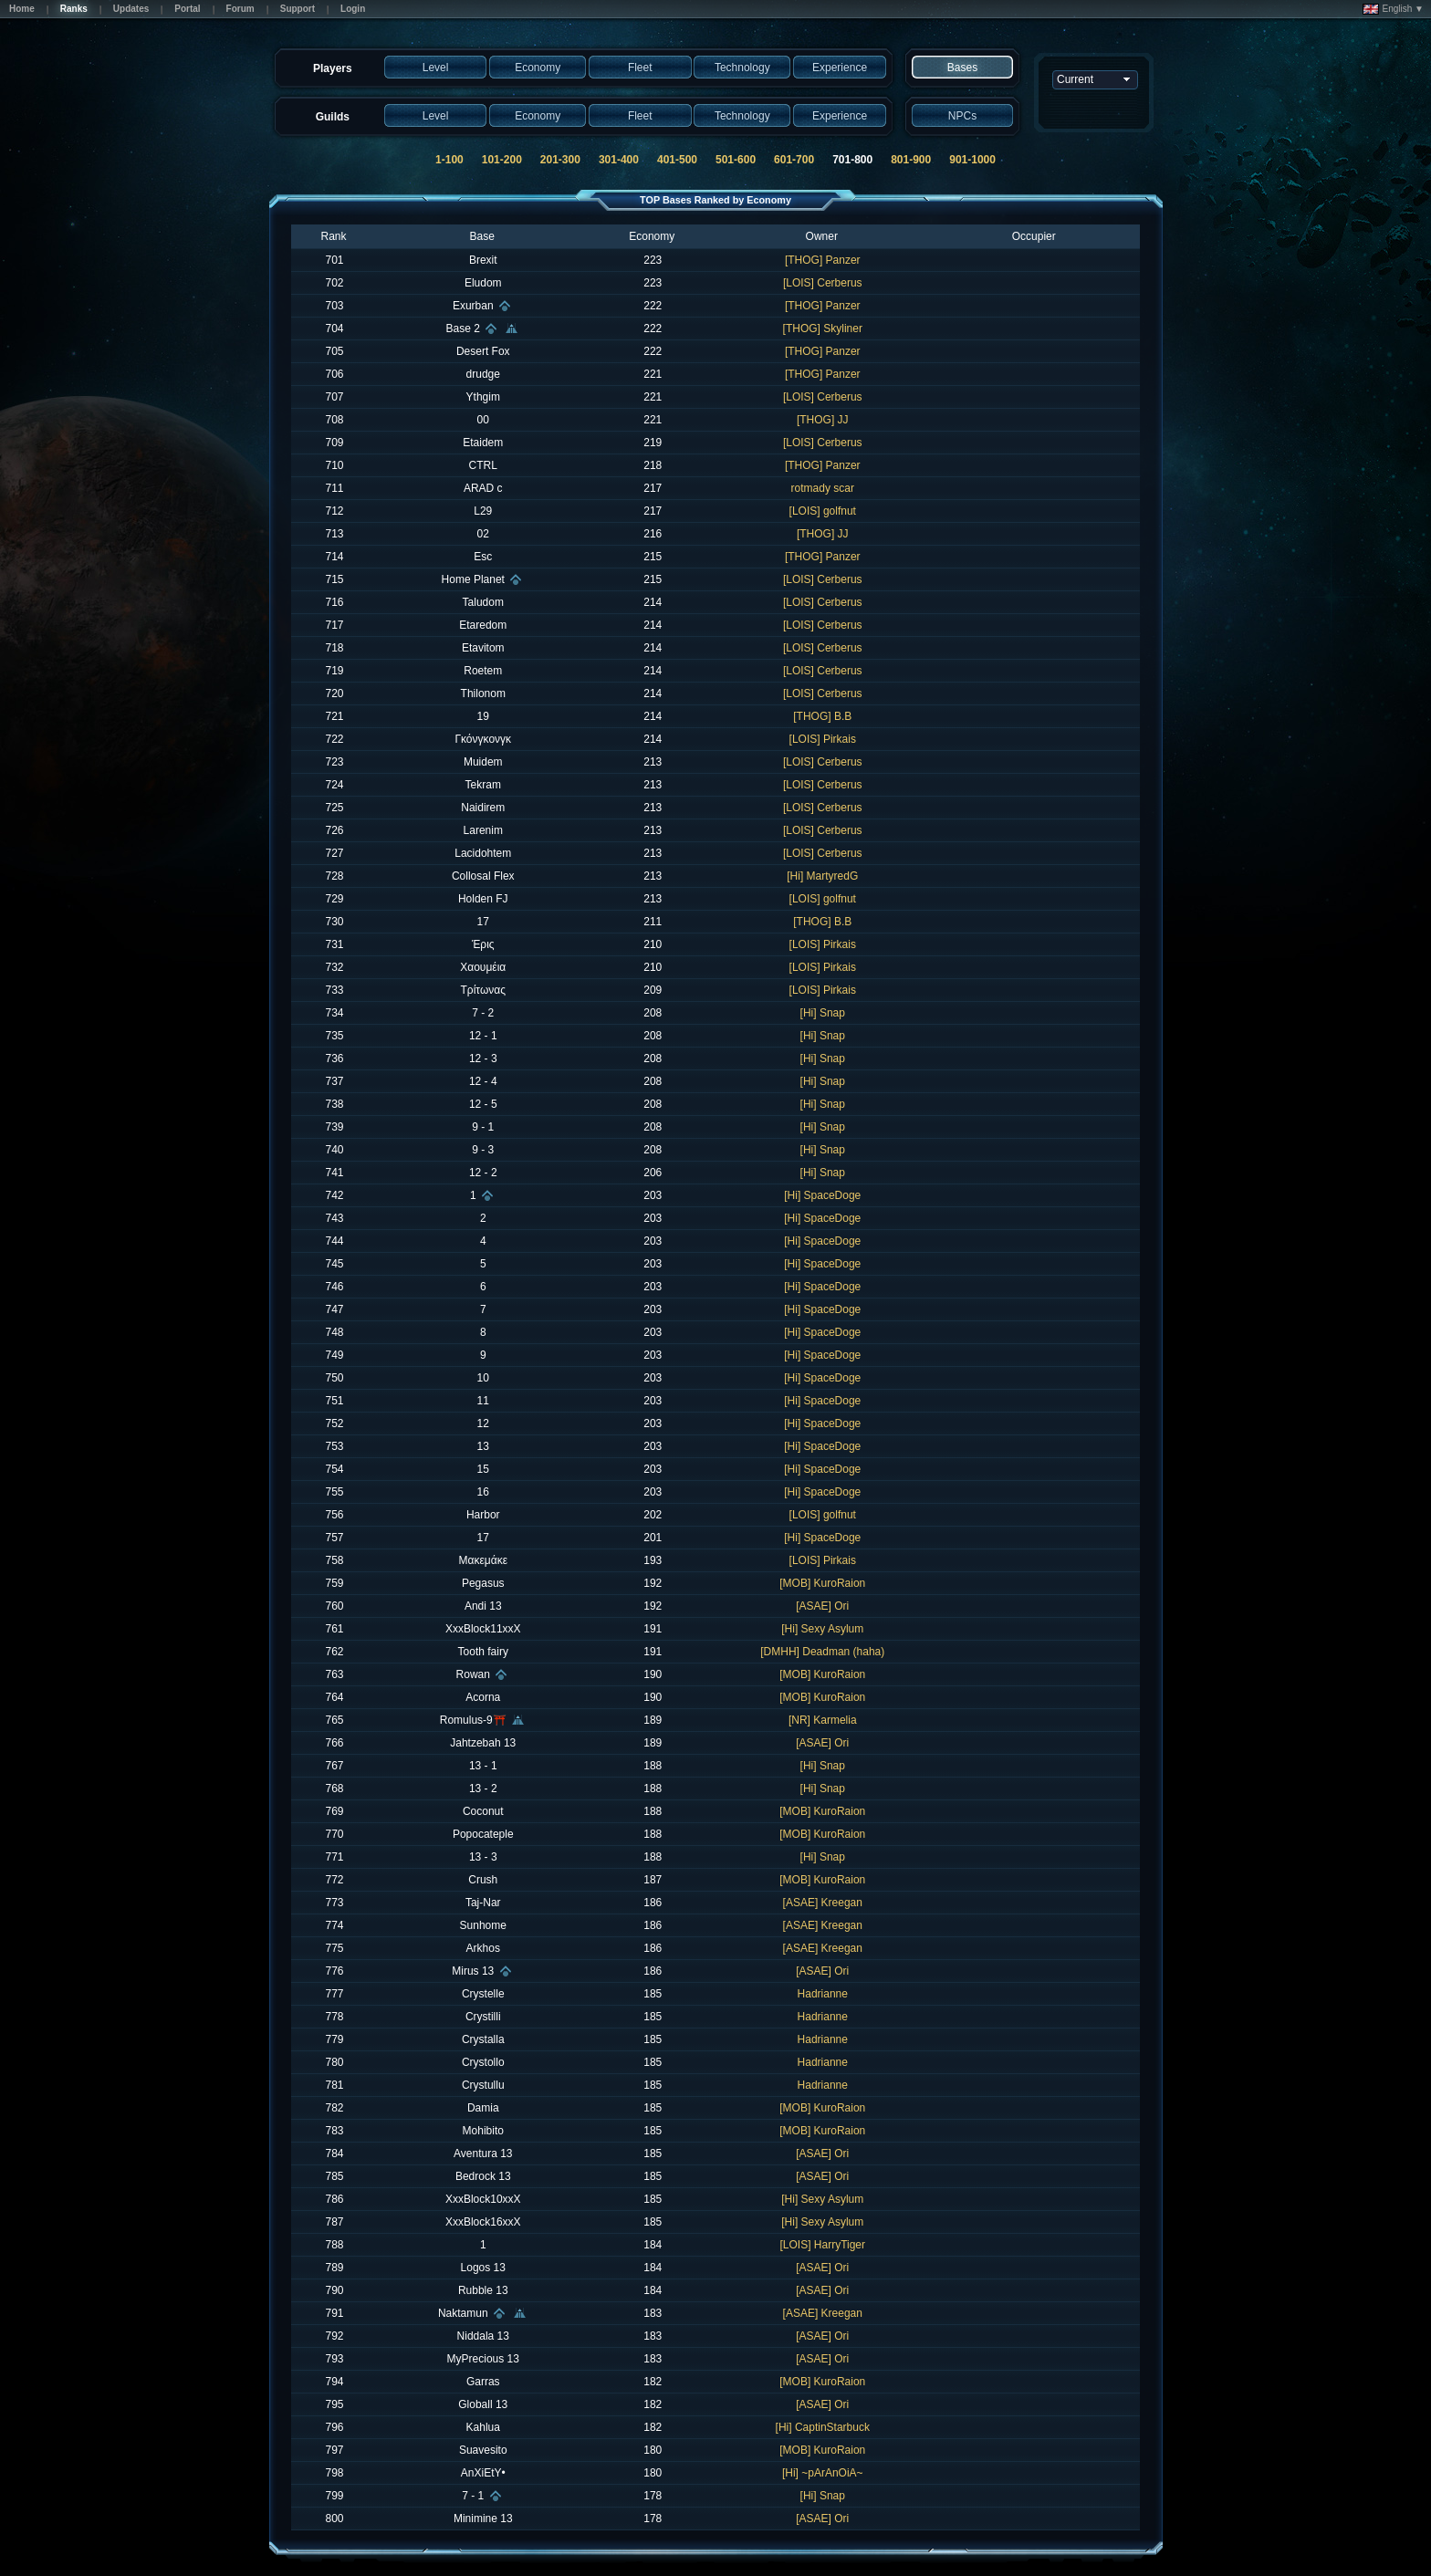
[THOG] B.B (822, 716)
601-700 (794, 159)
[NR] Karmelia (823, 1720)
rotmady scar (822, 488)
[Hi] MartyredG (822, 876)
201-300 (560, 159)
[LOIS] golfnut (822, 511)
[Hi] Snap (822, 1012)
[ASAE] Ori (822, 1606)
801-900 (911, 159)
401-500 (677, 159)
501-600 (736, 159)
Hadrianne (823, 1993)
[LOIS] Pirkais (822, 739)
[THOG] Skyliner (822, 328)
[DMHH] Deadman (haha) (822, 1651)
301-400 (619, 159)
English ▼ (1393, 9)
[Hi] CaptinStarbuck (823, 2427)
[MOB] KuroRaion (822, 1583)
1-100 (449, 159)
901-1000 (972, 159)
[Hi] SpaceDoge (822, 1195)
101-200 (502, 159)
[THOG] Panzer (823, 260)
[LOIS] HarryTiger (822, 2244)
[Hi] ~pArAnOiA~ (822, 2472)
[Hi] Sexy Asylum (822, 1628)
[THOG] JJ (823, 419)
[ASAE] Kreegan (822, 1902)
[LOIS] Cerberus (822, 282)
